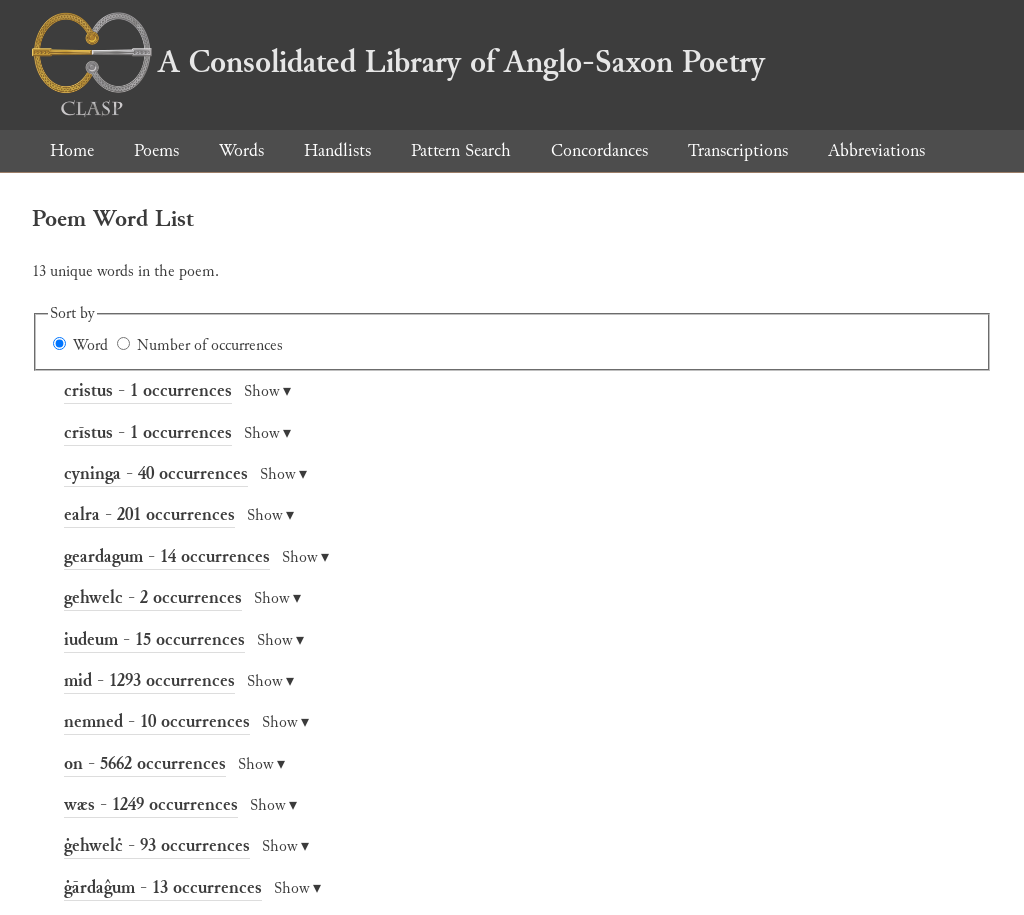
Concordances (599, 150)
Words (241, 150)
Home (72, 150)
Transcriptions (738, 150)
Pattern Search (461, 150)
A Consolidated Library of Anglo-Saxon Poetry (398, 62)
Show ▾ (267, 391)
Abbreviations (876, 150)
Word (90, 345)
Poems (156, 150)
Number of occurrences (210, 345)
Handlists (337, 150)
